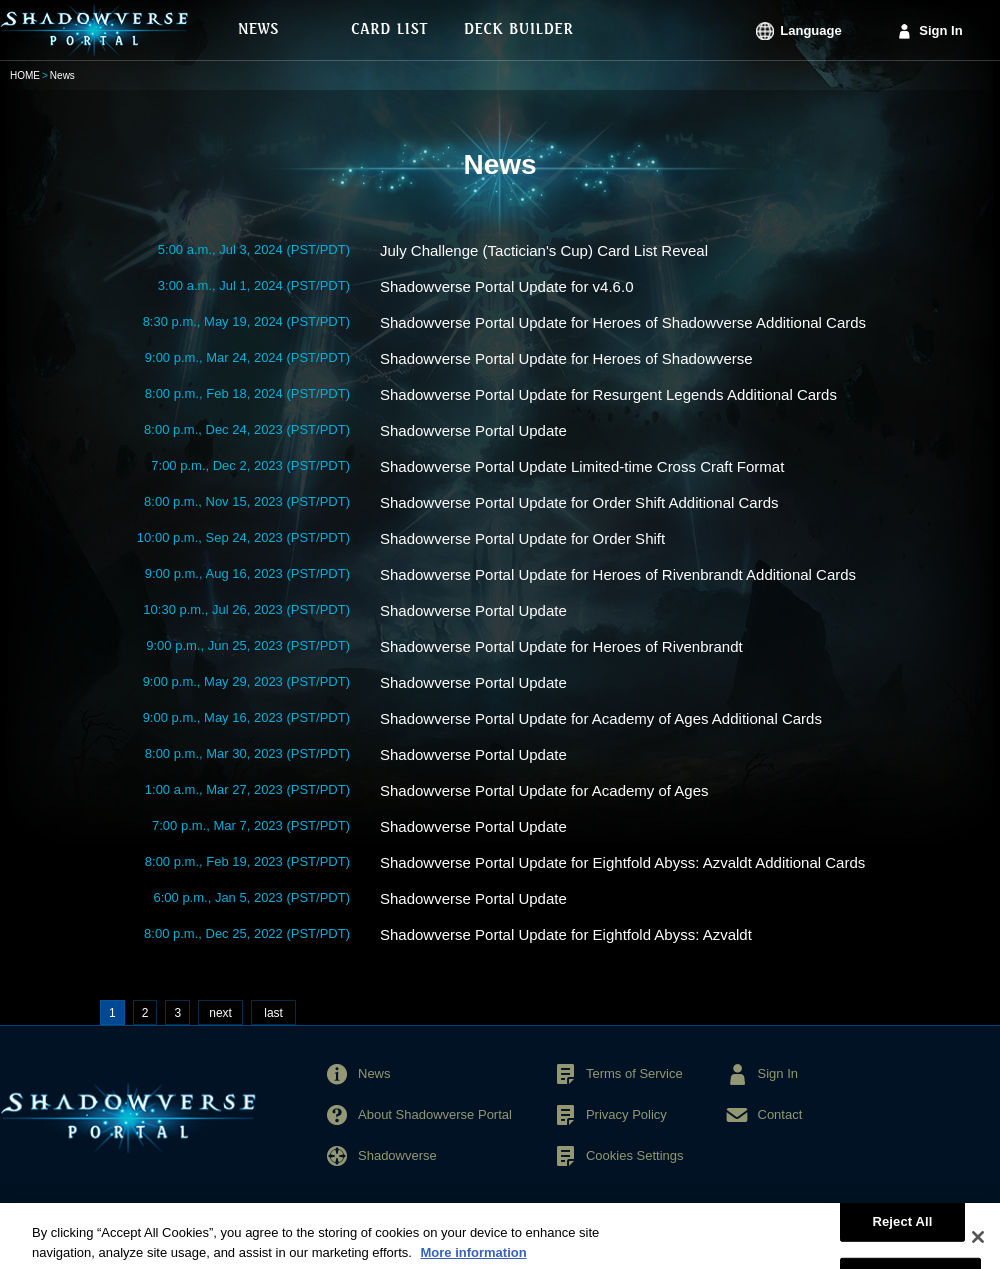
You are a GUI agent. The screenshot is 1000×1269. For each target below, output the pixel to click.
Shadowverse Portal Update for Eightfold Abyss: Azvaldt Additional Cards (622, 862)
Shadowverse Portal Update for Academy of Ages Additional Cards (601, 718)
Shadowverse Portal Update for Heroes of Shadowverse (566, 358)
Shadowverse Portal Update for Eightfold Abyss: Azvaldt (566, 934)
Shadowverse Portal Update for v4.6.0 (506, 286)
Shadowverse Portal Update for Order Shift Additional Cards (579, 502)
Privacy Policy (626, 1114)
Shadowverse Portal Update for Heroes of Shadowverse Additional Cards (623, 322)
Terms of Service (634, 1073)
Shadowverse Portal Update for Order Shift (522, 538)
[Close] (978, 1245)
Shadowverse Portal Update (473, 430)
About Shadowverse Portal (435, 1114)
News (374, 1073)
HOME (25, 75)
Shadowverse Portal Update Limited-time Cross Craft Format (582, 466)
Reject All (902, 1228)
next (220, 1013)
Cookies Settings (635, 1155)
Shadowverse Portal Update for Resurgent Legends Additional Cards (608, 394)
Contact (780, 1114)
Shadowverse (397, 1155)
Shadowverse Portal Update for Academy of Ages (544, 790)
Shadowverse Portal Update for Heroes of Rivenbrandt (561, 646)
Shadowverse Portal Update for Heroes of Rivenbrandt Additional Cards (618, 574)
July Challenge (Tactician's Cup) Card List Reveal (544, 250)
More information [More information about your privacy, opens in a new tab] (473, 1259)
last (273, 1013)
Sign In (940, 30)
